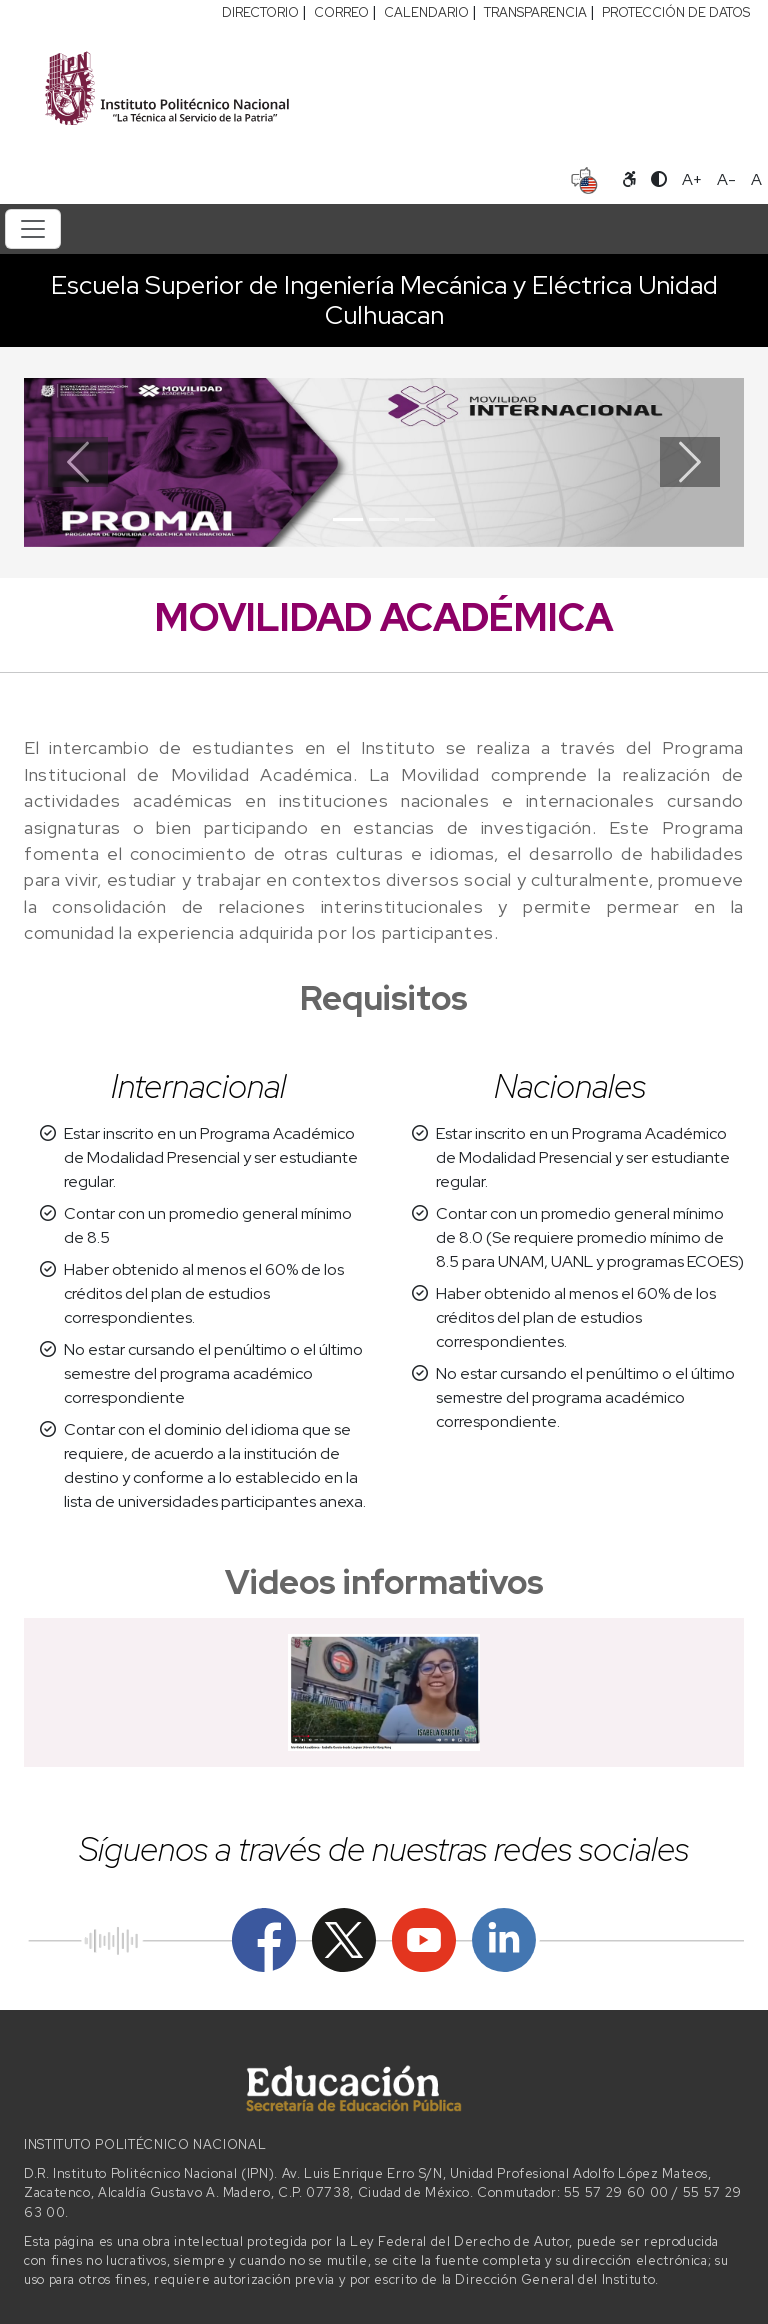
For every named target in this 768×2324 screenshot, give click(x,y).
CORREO (341, 12)
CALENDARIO (426, 12)
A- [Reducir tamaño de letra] (726, 179)
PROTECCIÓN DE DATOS (676, 12)
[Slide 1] (348, 519)
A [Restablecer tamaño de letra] (756, 179)
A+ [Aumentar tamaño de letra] (692, 179)
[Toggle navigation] (33, 229)
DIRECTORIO (260, 12)
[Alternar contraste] (659, 180)
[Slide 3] (420, 519)
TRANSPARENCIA (535, 12)
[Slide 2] (384, 519)
